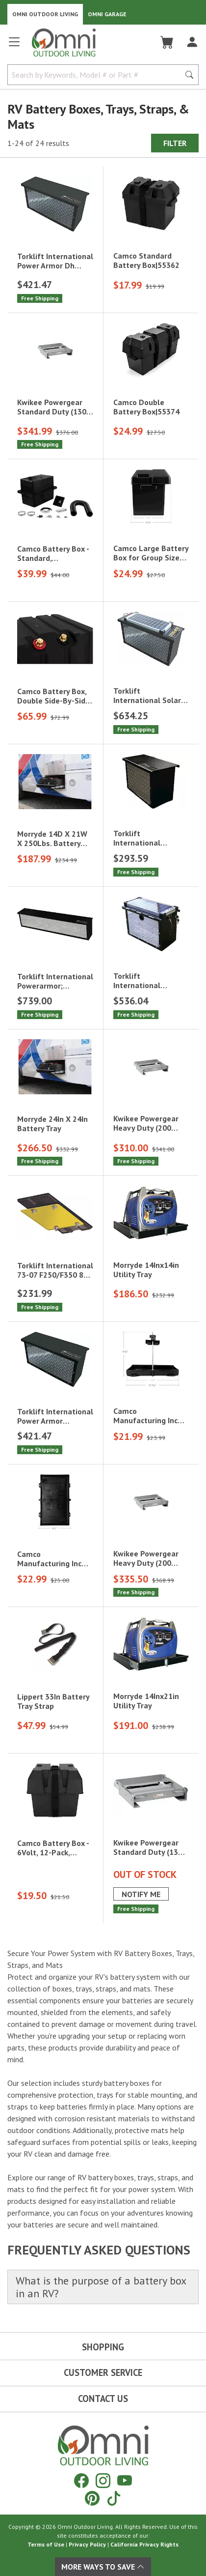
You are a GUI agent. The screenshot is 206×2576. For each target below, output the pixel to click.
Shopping (103, 2347)
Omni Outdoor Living (45, 14)
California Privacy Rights (144, 2544)
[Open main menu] (14, 46)
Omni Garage (107, 14)
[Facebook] (81, 2480)
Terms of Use (45, 2544)
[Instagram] (103, 2480)
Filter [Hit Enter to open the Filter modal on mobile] (174, 143)
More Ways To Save (103, 2567)
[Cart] (167, 42)
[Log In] (192, 42)
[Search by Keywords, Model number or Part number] (96, 75)
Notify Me (141, 1894)
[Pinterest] (92, 2498)
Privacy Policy (87, 2544)
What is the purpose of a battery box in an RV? (101, 2287)
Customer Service (103, 2372)
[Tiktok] (113, 2498)
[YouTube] (124, 2480)
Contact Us (103, 2398)
